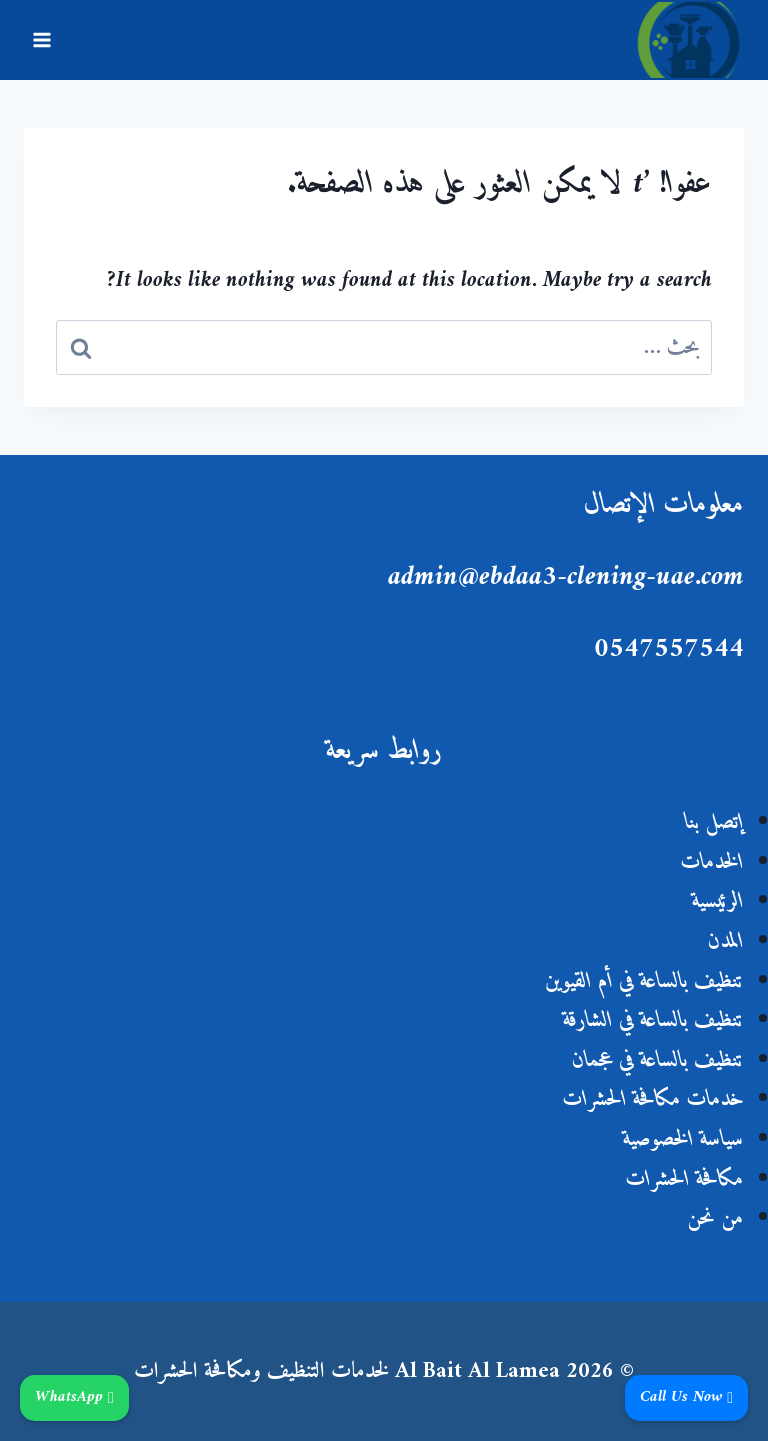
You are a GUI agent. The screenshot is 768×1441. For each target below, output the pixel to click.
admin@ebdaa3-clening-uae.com (566, 577)
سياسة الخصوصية (683, 1139)
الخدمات (712, 862)
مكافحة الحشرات (685, 1179)
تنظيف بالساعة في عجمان (658, 1060)
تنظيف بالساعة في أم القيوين (644, 981)
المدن (726, 941)
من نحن (715, 1218)
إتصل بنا (714, 822)
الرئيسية (718, 901)
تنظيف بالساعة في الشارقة (653, 1020)
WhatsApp (74, 1398)
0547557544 (669, 649)
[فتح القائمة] (42, 39)
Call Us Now (686, 1398)
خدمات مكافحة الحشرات (653, 1099)
